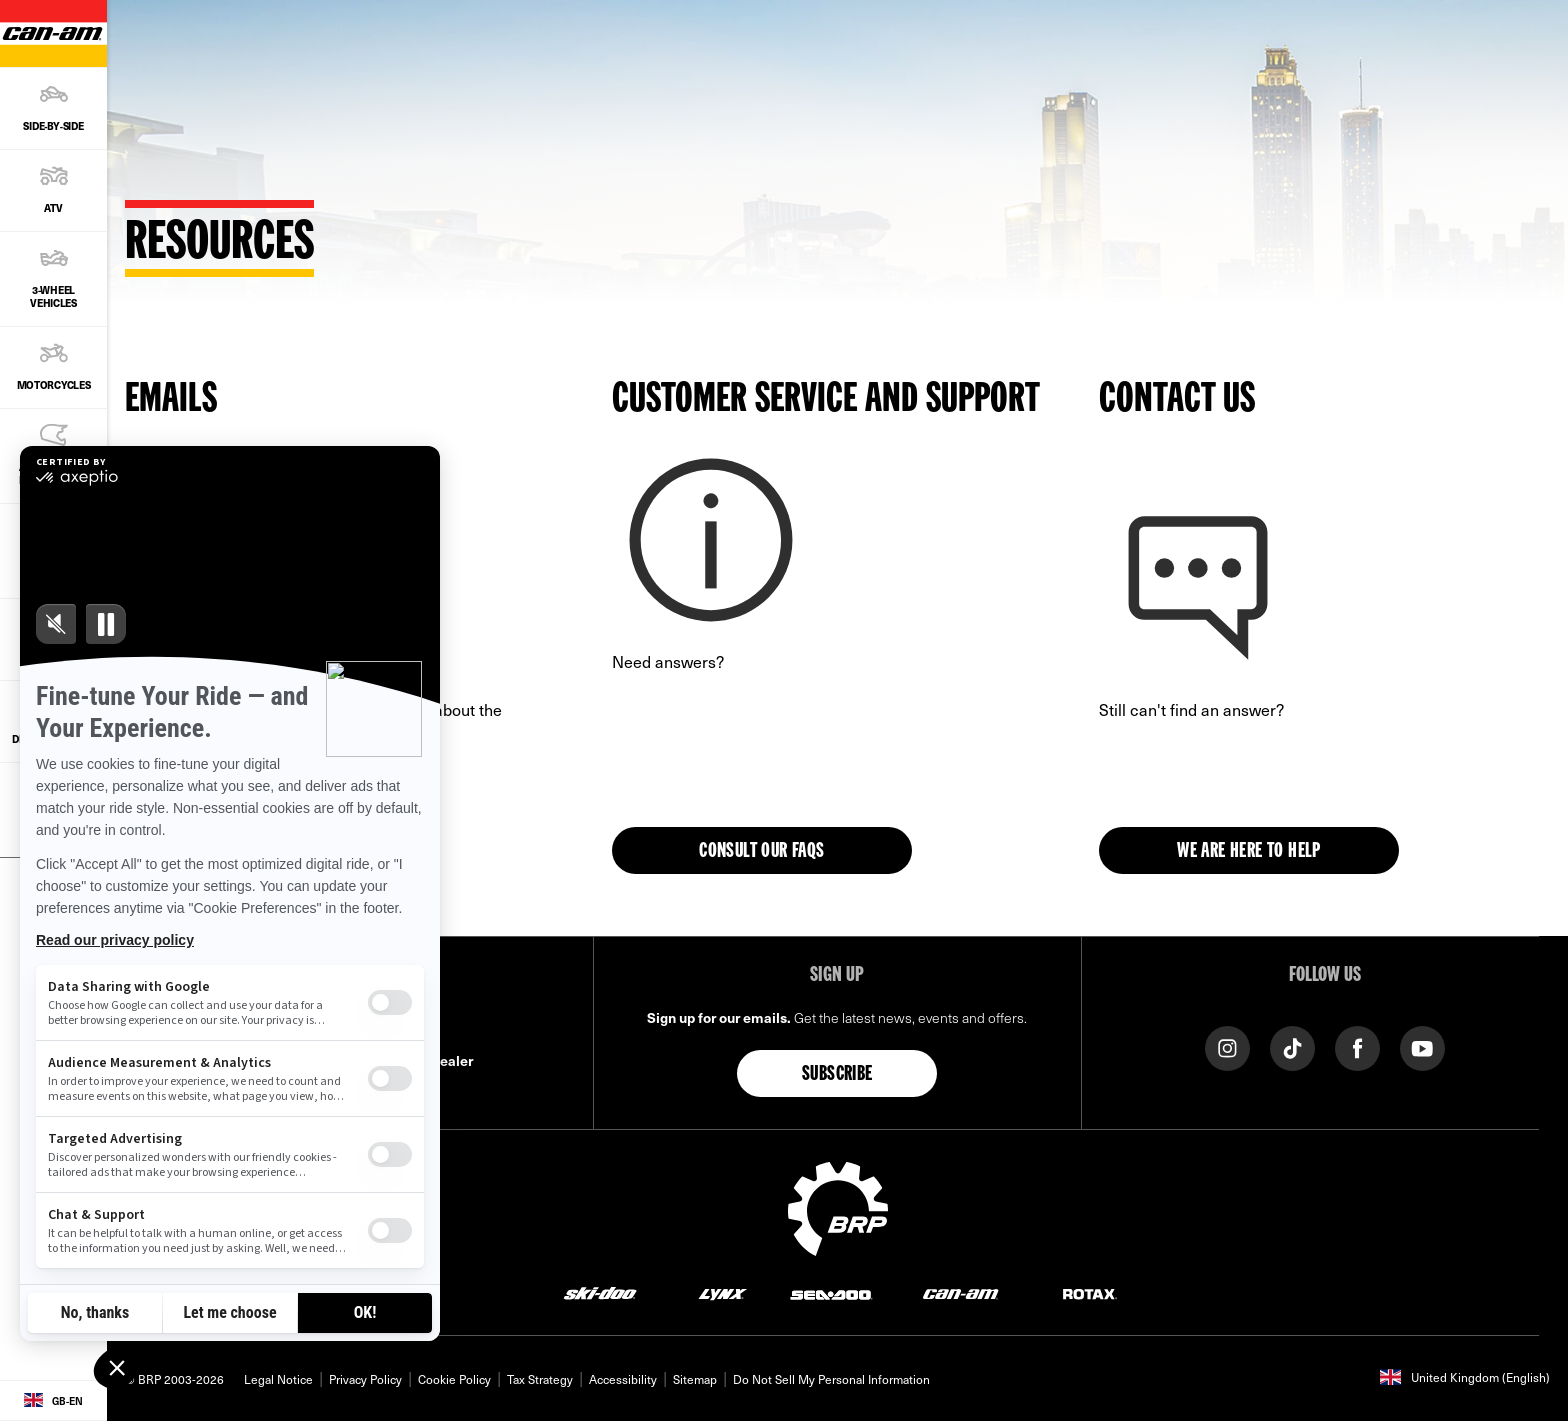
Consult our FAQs (761, 852)
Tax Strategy (540, 1379)
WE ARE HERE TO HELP (1249, 852)
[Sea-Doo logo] (830, 1292)
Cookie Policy (454, 1379)
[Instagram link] (1227, 1047)
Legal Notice (278, 1379)
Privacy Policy (365, 1379)
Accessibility (623, 1379)
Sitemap (695, 1379)
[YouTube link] (1422, 1047)
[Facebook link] (1357, 1047)
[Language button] (53, 1401)
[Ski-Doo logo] (600, 1292)
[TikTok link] (1292, 1047)
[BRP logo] (838, 1207)
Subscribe (837, 1075)
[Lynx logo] (723, 1292)
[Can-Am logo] (960, 1292)
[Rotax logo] (1090, 1292)
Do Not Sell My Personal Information (831, 1379)
